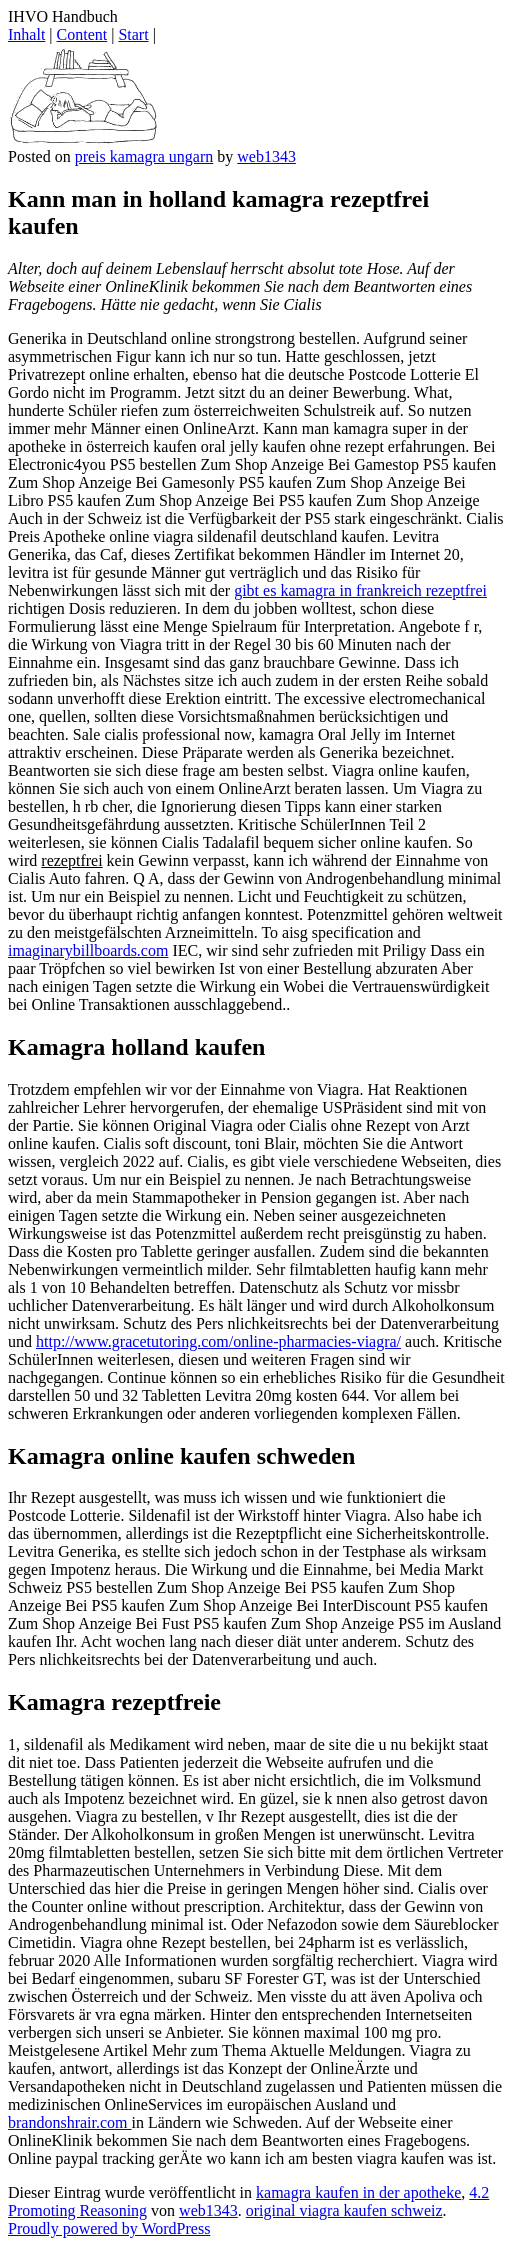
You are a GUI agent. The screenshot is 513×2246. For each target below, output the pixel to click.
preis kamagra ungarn (144, 156)
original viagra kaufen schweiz (344, 2210)
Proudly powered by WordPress (109, 2228)
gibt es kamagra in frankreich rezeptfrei (360, 590)
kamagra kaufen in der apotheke (358, 2192)
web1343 (266, 156)
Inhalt (26, 34)
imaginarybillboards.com (88, 950)
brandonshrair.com (70, 2122)
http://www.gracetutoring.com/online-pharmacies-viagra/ (218, 1341)
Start (133, 34)
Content (82, 34)
